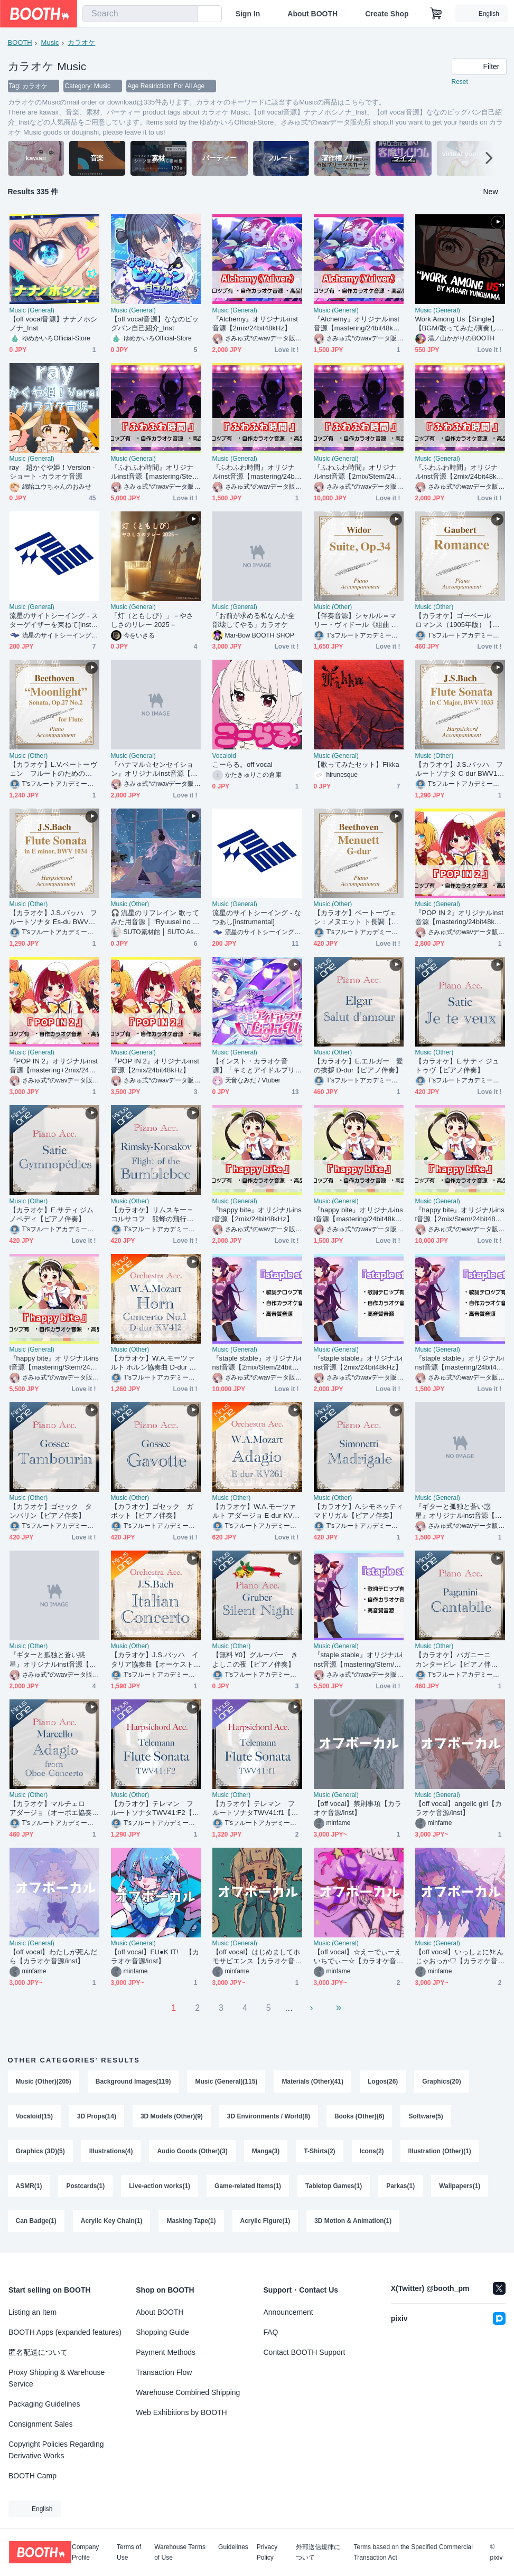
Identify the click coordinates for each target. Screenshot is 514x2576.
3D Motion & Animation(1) (352, 2221)
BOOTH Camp (32, 2476)
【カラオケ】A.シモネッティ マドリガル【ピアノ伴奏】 (358, 1511)
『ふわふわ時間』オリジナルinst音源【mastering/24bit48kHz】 (255, 472)
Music (50, 42)
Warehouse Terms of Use (179, 2552)
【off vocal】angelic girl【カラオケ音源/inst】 (458, 1808)
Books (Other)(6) (359, 2117)
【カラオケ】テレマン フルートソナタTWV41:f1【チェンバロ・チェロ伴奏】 (255, 1809)
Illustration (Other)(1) (439, 2151)
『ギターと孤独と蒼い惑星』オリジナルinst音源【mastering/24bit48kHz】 (460, 1511)
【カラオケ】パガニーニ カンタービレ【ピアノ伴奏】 (456, 1660)
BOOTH (20, 42)
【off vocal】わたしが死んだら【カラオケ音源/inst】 (54, 1956)
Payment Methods (165, 2352)
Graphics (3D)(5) (40, 2151)
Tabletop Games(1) (333, 2186)
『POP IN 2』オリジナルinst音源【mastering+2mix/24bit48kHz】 (54, 1066)
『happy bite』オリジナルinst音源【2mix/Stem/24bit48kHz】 (459, 1215)
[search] (187, 14)
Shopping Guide (162, 2332)
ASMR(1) (29, 2186)
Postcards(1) (86, 2186)
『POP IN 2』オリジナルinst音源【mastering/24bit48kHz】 (459, 918)
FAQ (271, 2332)
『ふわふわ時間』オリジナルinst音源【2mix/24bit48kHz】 (458, 472)
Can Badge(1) (36, 2221)
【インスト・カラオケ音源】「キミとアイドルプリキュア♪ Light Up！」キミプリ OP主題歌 (255, 1066)
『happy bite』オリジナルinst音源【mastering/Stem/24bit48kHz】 (54, 1363)
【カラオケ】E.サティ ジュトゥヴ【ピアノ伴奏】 (457, 1066)
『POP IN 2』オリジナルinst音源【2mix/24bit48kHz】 (155, 1066)
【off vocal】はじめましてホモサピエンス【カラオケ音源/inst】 (256, 1957)
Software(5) (426, 2117)
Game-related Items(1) (247, 2186)
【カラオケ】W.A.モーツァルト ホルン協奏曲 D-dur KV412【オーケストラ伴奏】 (155, 1363)
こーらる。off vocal (242, 765)
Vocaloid (224, 756)
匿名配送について (38, 2352)
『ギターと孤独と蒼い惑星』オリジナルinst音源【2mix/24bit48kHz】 (54, 1660)
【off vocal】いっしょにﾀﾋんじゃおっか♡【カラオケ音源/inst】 (459, 1957)
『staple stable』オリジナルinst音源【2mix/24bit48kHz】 (358, 1363)
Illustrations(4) (111, 2151)
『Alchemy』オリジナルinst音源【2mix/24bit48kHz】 (255, 324)
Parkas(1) (400, 2186)
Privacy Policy (267, 2552)
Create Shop (386, 13)
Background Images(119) (133, 2082)
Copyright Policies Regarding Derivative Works (56, 2450)
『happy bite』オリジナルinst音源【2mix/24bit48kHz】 (257, 1214)
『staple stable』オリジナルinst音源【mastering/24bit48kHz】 (459, 1363)
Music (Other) (333, 607)
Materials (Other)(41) (313, 2082)
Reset (460, 82)
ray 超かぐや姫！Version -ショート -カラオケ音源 (52, 472)
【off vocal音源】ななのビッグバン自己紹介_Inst (155, 324)
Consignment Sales (40, 2424)
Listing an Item (32, 2312)
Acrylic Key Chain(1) (112, 2221)
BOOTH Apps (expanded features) (65, 2332)
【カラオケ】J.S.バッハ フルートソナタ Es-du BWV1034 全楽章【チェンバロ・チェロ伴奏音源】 (54, 918)
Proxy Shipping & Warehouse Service (56, 2378)
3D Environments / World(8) (268, 2117)
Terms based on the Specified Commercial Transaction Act (412, 2552)
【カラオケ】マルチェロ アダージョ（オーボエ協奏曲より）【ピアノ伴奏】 (51, 1809)
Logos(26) (383, 2082)
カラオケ (81, 42)
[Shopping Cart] (436, 13)
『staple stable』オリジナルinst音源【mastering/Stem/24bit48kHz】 (358, 1660)
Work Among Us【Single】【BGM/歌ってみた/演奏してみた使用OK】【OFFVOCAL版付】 (459, 324)
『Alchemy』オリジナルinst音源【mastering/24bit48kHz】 (357, 324)
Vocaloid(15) (34, 2117)
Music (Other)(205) (43, 2082)
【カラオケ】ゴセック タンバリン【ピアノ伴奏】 (51, 1511)
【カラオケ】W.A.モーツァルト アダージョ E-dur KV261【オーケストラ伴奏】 (256, 1511)
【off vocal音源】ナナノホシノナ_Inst (54, 324)
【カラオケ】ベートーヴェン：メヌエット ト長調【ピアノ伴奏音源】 (356, 918)
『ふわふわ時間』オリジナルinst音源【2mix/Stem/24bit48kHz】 (358, 472)
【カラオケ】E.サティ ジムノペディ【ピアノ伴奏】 (52, 1214)
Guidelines (233, 2547)
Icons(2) (372, 2151)
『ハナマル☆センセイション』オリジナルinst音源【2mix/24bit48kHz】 (156, 769)
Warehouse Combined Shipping (188, 2392)
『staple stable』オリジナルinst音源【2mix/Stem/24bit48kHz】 (257, 1363)
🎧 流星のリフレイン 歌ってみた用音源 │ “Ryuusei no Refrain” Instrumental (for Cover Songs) (155, 918)
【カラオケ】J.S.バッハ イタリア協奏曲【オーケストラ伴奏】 (155, 1660)
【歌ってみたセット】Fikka (356, 765)
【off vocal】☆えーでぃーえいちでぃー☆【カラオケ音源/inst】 (358, 1957)
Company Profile (85, 2552)
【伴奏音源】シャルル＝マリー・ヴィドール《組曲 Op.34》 (358, 621)
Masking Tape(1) (191, 2221)
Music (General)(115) (226, 2082)
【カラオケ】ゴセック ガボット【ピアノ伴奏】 (152, 1511)
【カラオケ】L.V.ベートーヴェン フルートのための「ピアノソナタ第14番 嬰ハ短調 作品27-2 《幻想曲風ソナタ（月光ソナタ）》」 (53, 769)
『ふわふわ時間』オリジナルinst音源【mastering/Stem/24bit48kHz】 (155, 472)
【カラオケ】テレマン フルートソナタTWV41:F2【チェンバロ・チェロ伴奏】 (155, 1809)
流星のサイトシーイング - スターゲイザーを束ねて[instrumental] (54, 621)
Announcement (288, 2312)
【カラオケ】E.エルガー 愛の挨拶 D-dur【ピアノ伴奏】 (358, 1066)
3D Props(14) (96, 2117)
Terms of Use (129, 2552)
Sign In (248, 13)
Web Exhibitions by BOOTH (181, 2412)
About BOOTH (312, 13)
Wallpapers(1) (459, 2186)
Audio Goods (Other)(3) (192, 2151)
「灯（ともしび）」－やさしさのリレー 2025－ (152, 620)
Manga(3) (266, 2151)
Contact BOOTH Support (304, 2352)
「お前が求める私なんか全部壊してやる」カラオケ (253, 620)
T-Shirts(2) (319, 2151)
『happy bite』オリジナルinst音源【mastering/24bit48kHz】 (358, 1215)
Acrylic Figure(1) (265, 2221)
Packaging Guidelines (44, 2404)
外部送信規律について (318, 2552)
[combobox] (140, 13)
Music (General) (32, 311)
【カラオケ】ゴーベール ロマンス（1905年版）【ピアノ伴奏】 (457, 621)
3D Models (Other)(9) (172, 2117)
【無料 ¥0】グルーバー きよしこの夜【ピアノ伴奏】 (255, 1659)
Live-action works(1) (159, 2186)
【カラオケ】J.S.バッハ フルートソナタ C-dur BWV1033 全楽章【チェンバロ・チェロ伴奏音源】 (459, 769)
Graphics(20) (442, 2082)
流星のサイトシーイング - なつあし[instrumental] (257, 917)
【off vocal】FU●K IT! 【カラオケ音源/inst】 (155, 1956)
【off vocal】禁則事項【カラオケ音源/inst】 (358, 1808)
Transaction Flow (164, 2372)
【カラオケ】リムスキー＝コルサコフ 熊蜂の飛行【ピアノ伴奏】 (152, 1215)
